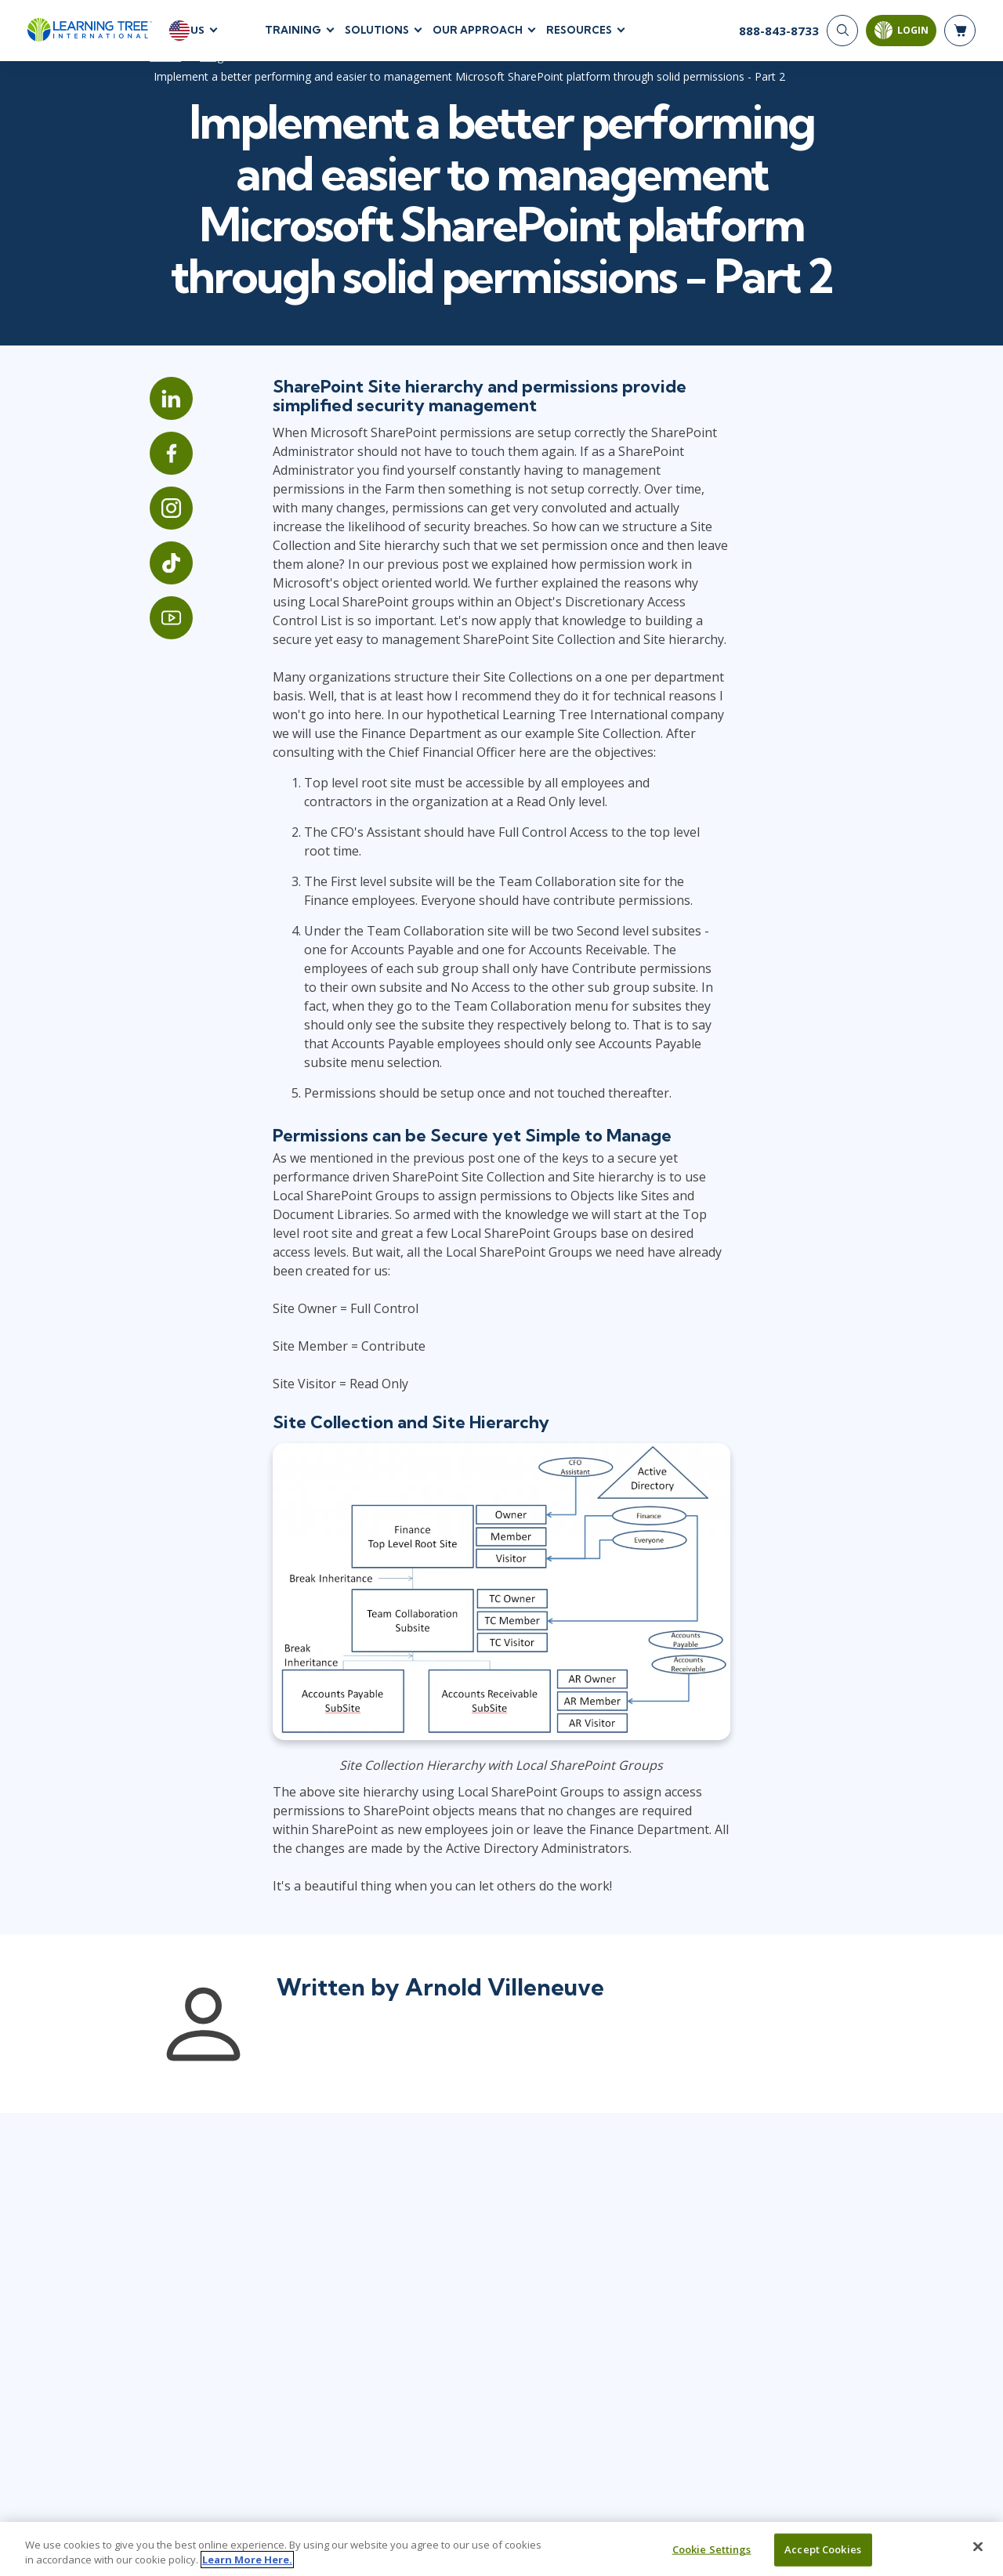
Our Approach (478, 30)
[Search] (842, 31)
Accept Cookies (822, 2549)
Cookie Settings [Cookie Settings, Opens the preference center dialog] (711, 2549)
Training (293, 30)
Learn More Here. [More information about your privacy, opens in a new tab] (247, 2559)
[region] (501, 2549)
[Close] (978, 2547)
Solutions (377, 30)
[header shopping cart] (960, 31)
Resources (579, 30)
